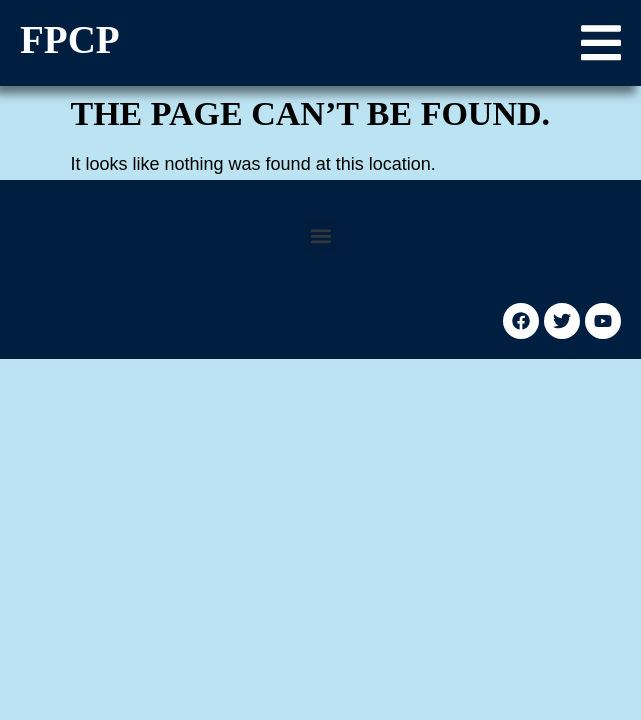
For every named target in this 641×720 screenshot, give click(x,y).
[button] (601, 43)
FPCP (70, 39)
